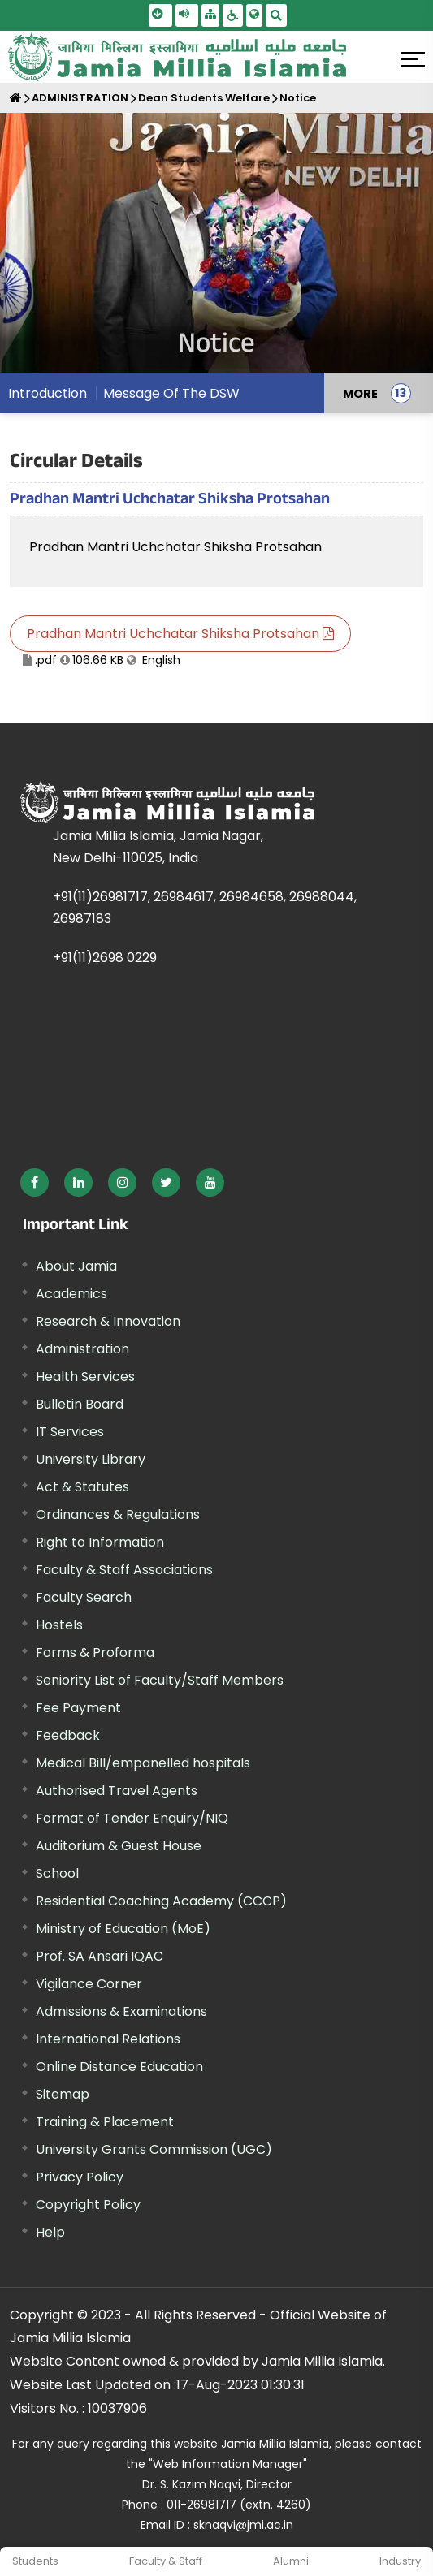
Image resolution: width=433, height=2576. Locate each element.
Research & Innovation (108, 1321)
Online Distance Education (119, 2066)
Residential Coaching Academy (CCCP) (161, 1901)
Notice (297, 98)
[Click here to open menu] (413, 59)
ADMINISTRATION (80, 98)
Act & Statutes (82, 1487)
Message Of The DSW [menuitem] (171, 393)
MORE (360, 393)
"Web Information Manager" (228, 2464)
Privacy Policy (79, 2177)
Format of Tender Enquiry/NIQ (132, 1818)
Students (35, 2561)
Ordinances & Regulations (118, 1514)
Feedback (68, 1735)
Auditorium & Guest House (118, 1845)
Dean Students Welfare (204, 98)
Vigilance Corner (89, 1983)
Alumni (291, 2561)
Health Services (85, 1376)
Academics (71, 1293)
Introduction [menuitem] (47, 393)
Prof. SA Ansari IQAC (99, 1956)
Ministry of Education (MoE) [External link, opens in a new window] (123, 1928)
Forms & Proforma (95, 1652)
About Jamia (76, 1266)
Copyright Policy (88, 2204)
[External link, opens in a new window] (34, 1182)
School (57, 1873)
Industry (400, 2561)
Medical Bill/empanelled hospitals (143, 1763)
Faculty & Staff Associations (124, 1569)
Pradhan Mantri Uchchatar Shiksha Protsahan (180, 633)
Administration (82, 1349)
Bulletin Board (79, 1404)
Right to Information (100, 1542)
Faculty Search (84, 1597)
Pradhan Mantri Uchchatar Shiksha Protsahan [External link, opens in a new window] (175, 546)
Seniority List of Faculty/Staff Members (160, 1680)
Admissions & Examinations (121, 2011)
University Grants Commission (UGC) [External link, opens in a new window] (154, 2149)
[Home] (16, 98)
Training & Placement (105, 2121)
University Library (90, 1459)
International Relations (108, 2039)
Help (50, 2232)
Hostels (59, 1625)
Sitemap (62, 2094)
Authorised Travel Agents (116, 1790)
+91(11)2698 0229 (105, 957)
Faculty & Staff (165, 2561)
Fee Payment (78, 1707)
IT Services (70, 1431)
